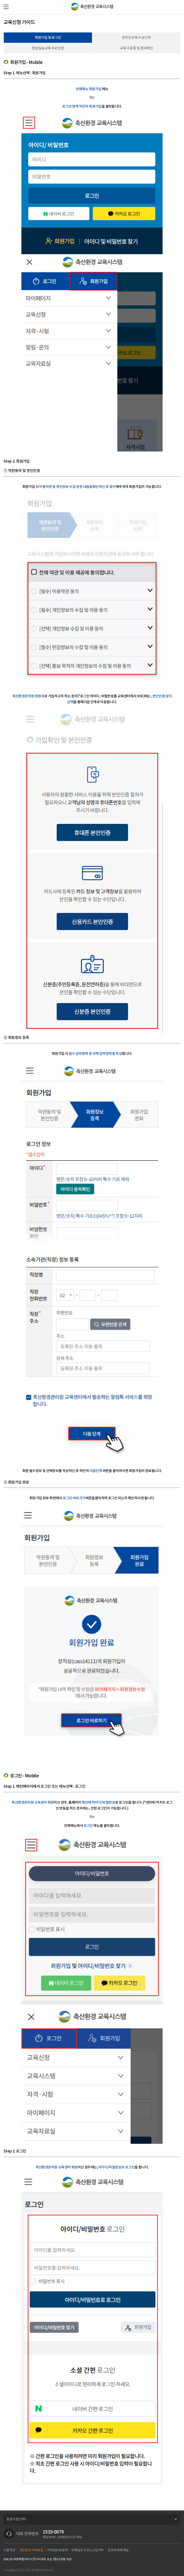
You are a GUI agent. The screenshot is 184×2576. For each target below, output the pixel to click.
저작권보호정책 (57, 2550)
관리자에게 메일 (118, 2550)
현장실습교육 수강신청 (48, 48)
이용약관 (9, 2550)
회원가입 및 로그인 (48, 37)
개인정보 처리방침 (31, 2550)
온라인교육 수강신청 (136, 37)
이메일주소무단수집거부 (88, 2550)
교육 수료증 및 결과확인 (136, 48)
